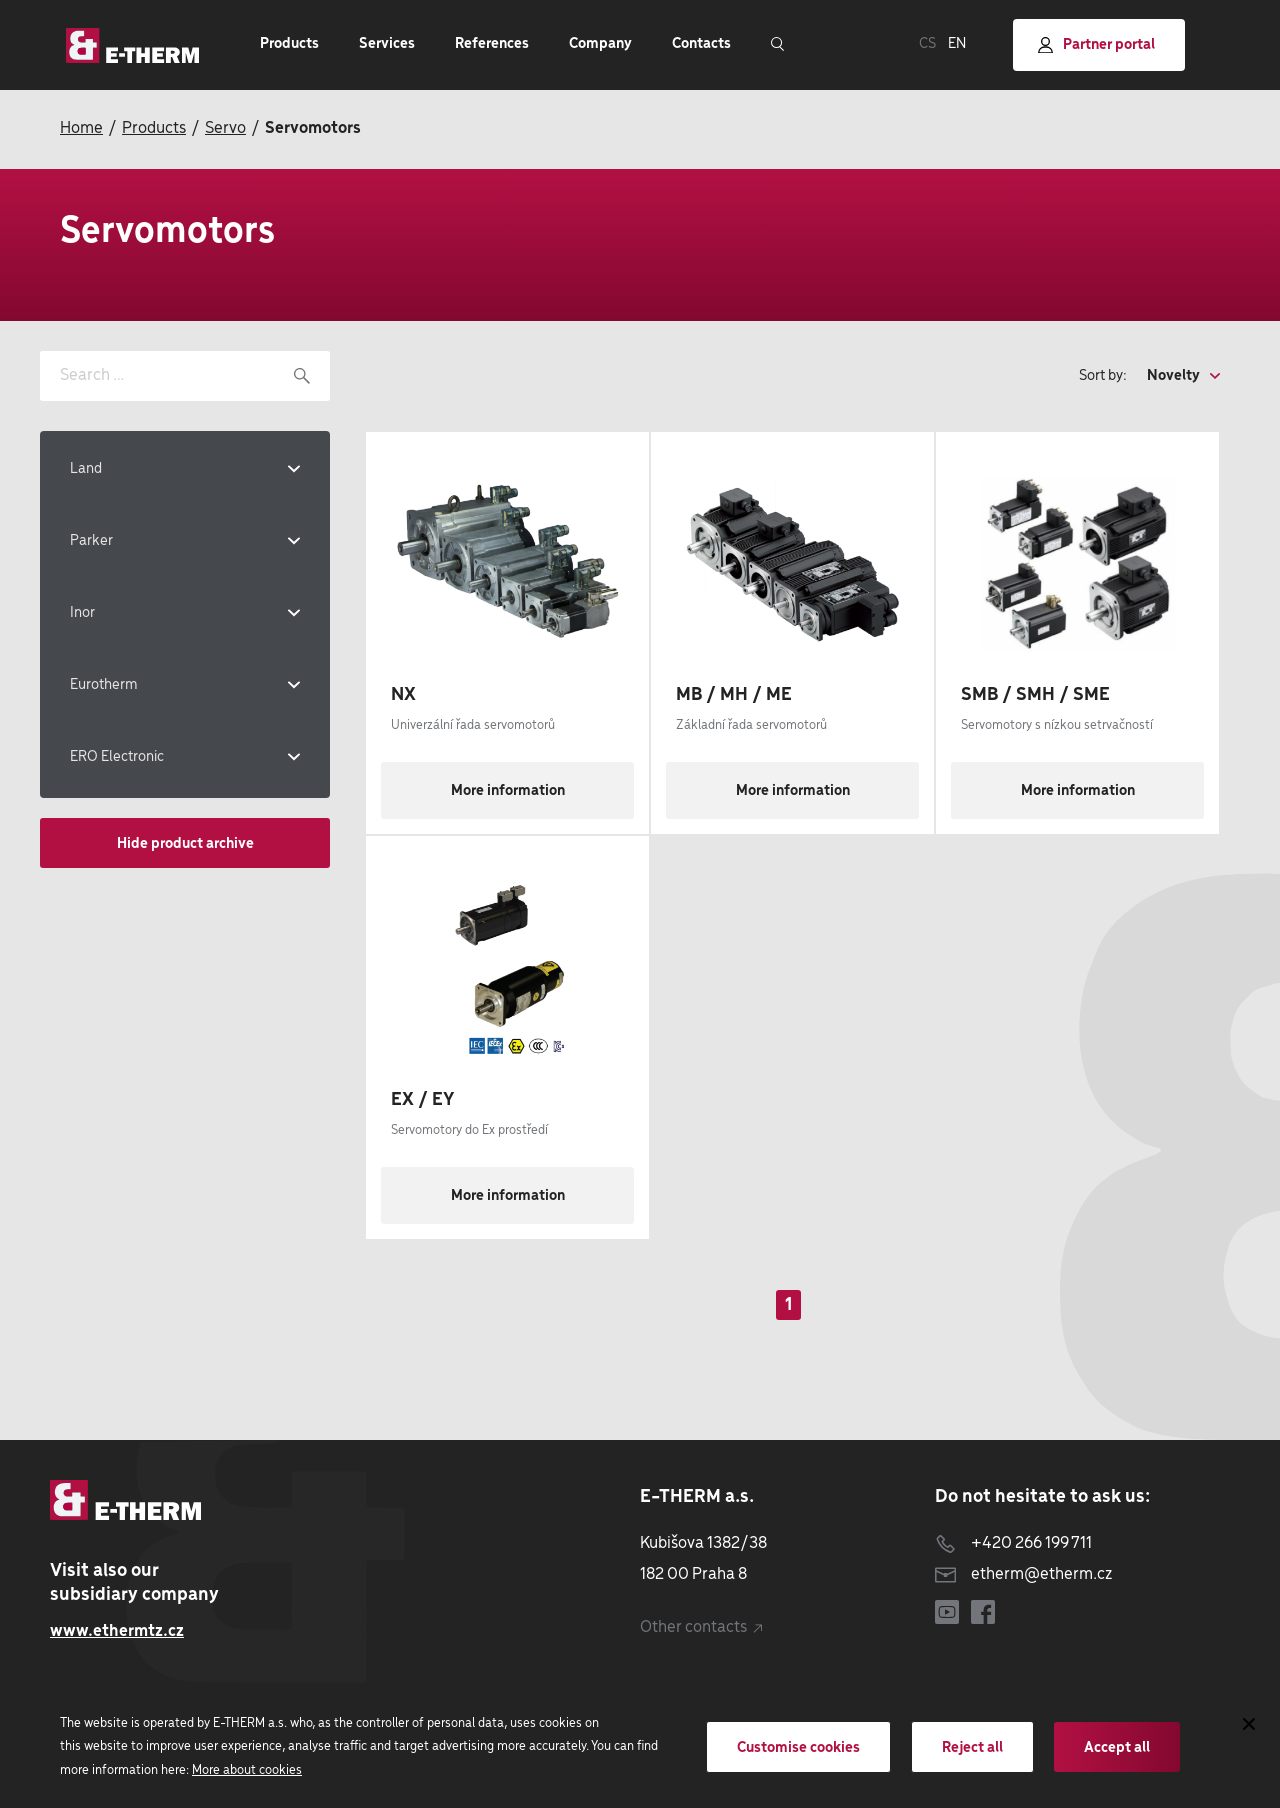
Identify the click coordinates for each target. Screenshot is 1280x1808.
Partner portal (1096, 45)
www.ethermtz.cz (117, 1631)
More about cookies (247, 1770)
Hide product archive (185, 844)
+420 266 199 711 (1013, 1543)
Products (154, 128)
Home (81, 128)
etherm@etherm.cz (1023, 1574)
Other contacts (701, 1627)
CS (927, 44)
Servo (225, 128)
